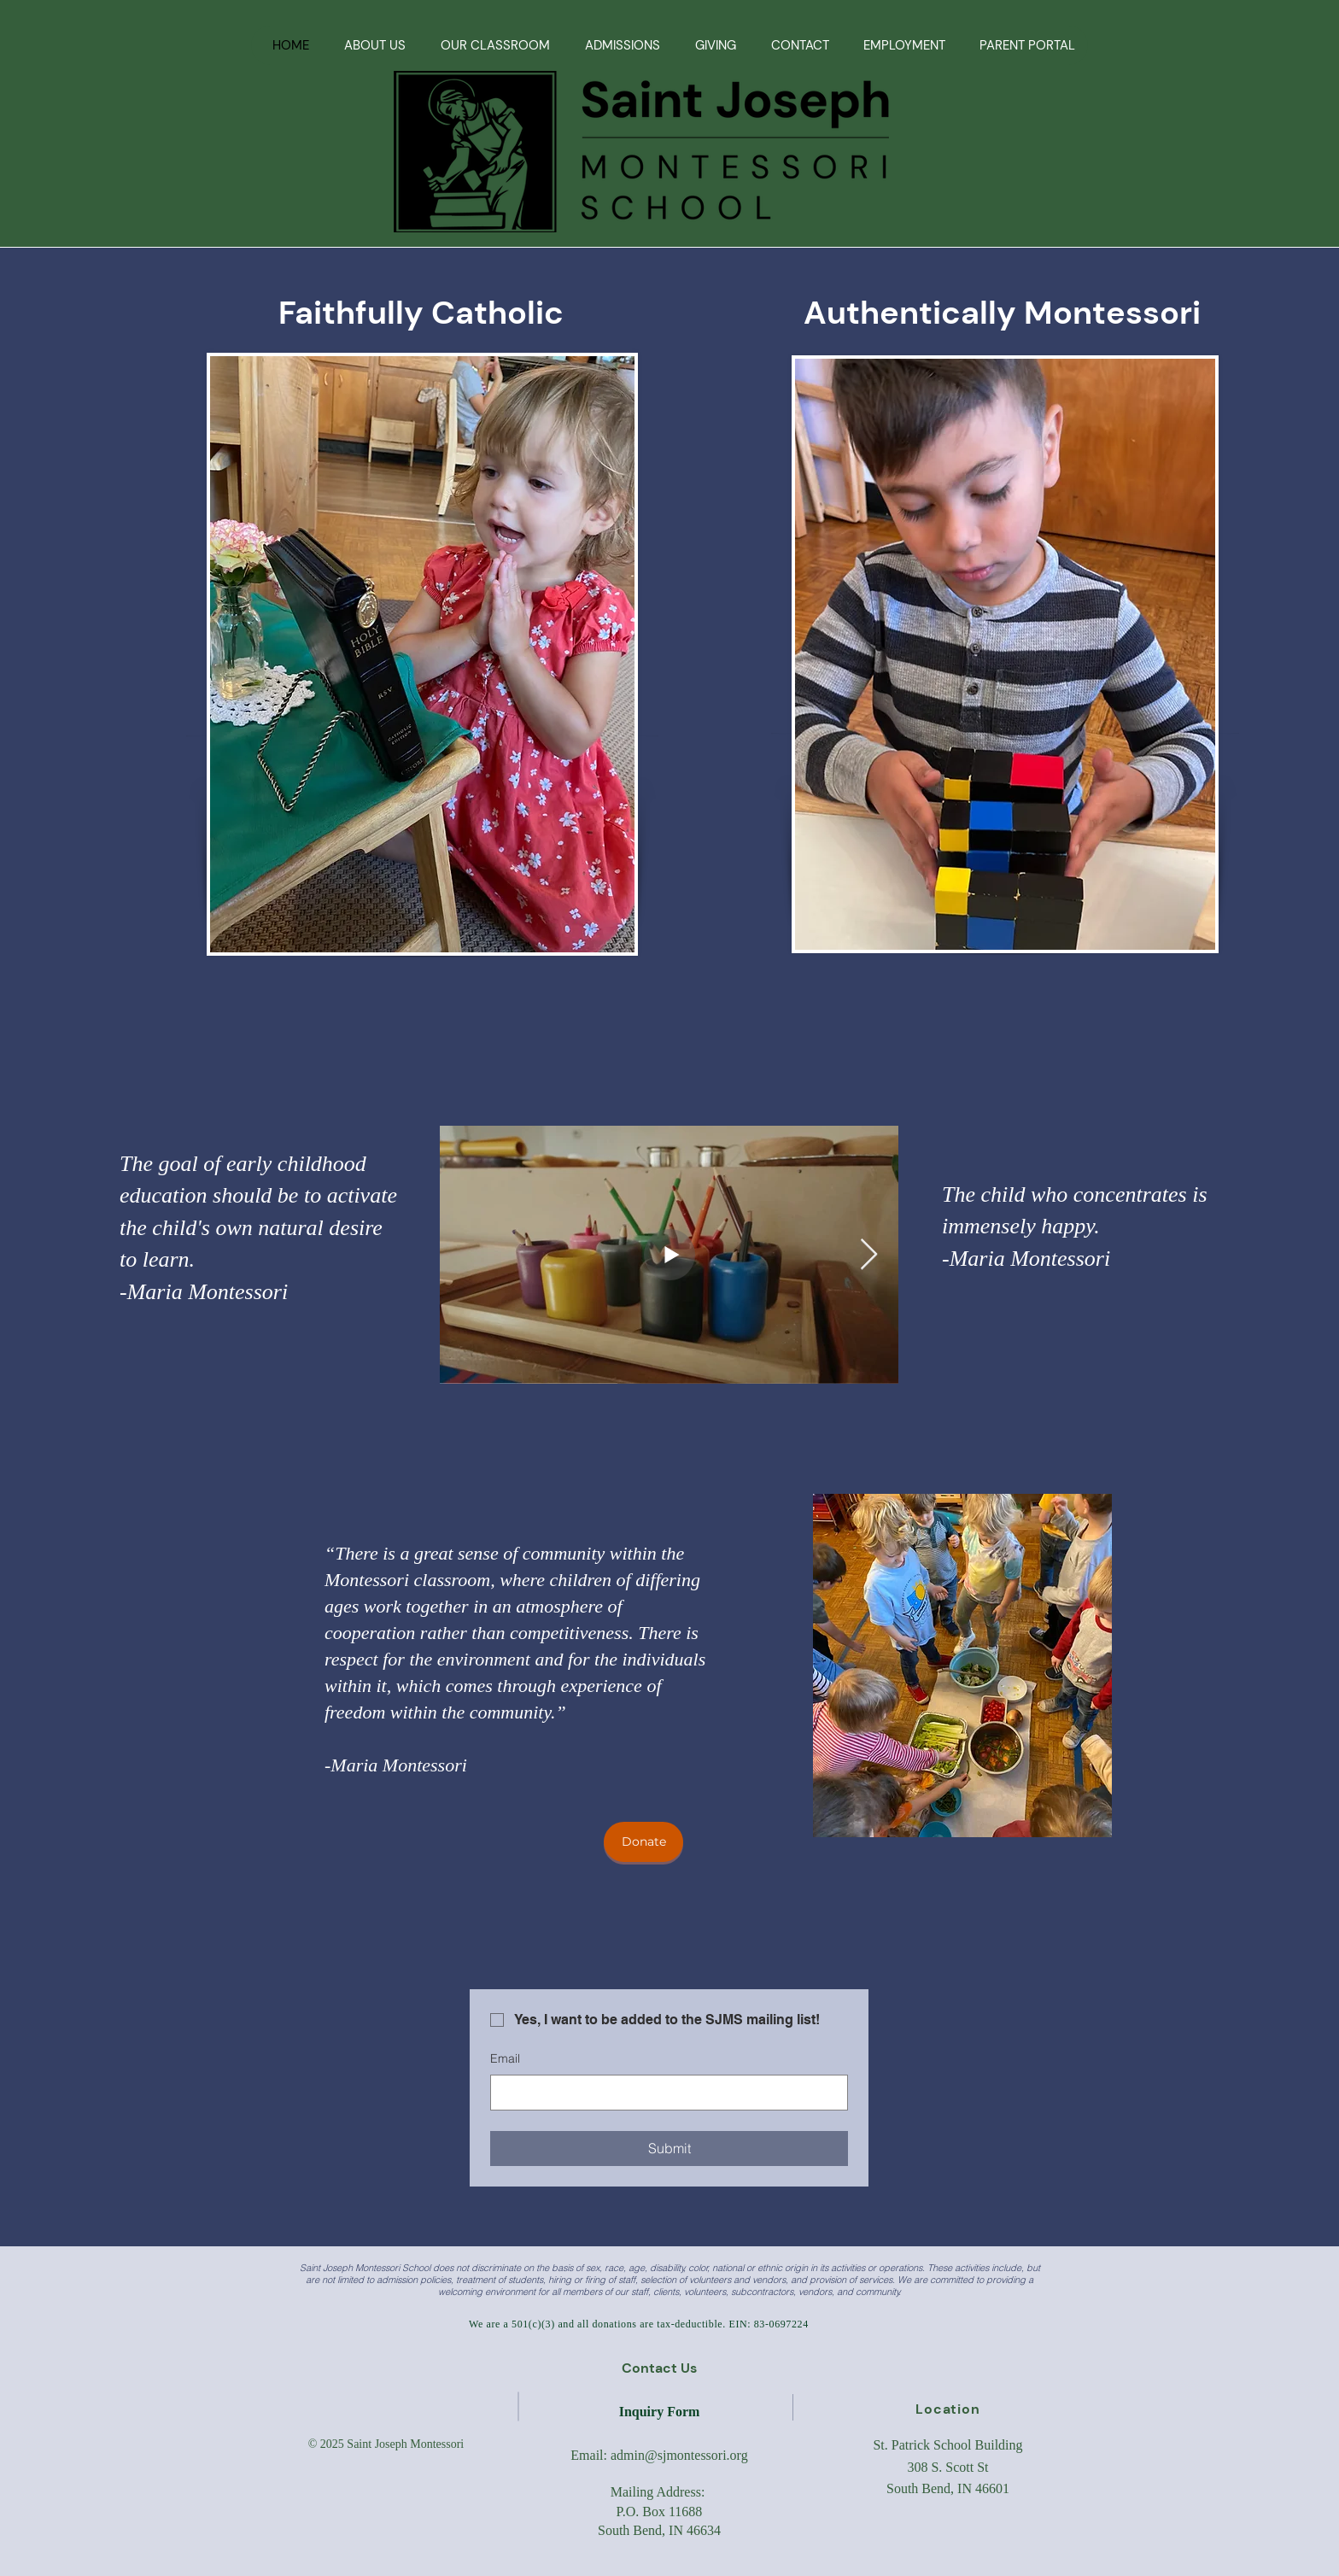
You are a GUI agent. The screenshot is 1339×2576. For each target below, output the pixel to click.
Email (505, 2058)
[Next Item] (869, 1255)
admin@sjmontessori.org (679, 2455)
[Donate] (643, 1842)
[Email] (664, 2092)
